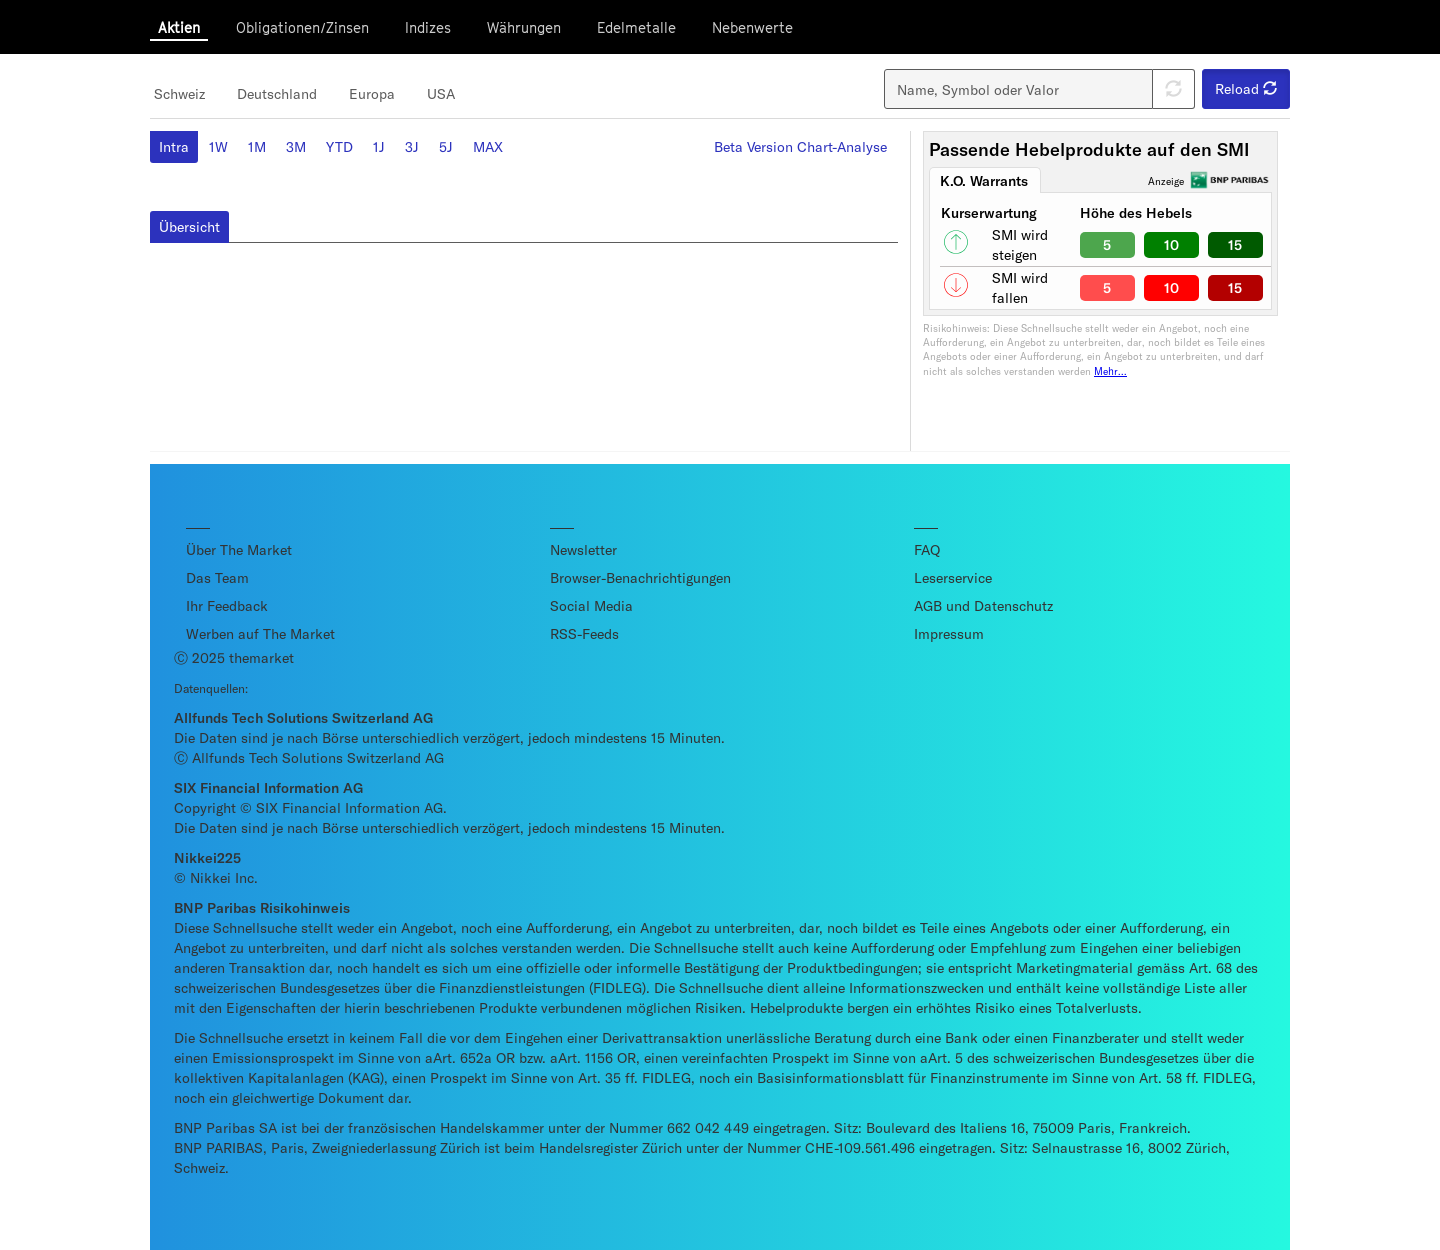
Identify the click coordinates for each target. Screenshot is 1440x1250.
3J (412, 146)
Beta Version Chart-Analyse (800, 146)
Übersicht (189, 226)
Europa (372, 93)
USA (441, 93)
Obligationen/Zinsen (302, 27)
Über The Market (239, 549)
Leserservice (953, 577)
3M (296, 146)
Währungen (524, 27)
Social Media (591, 605)
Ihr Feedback (227, 605)
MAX (488, 146)
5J (446, 146)
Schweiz (179, 93)
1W (218, 146)
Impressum (949, 633)
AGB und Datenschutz (983, 605)
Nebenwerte (752, 27)
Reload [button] (1246, 88)
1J (379, 146)
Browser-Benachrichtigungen (640, 577)
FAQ (927, 549)
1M (257, 146)
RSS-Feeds (584, 633)
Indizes (428, 27)
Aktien (179, 27)
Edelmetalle (636, 27)
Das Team (217, 577)
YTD (339, 146)
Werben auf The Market (260, 633)
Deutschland (277, 93)
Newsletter (583, 549)
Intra (174, 146)
